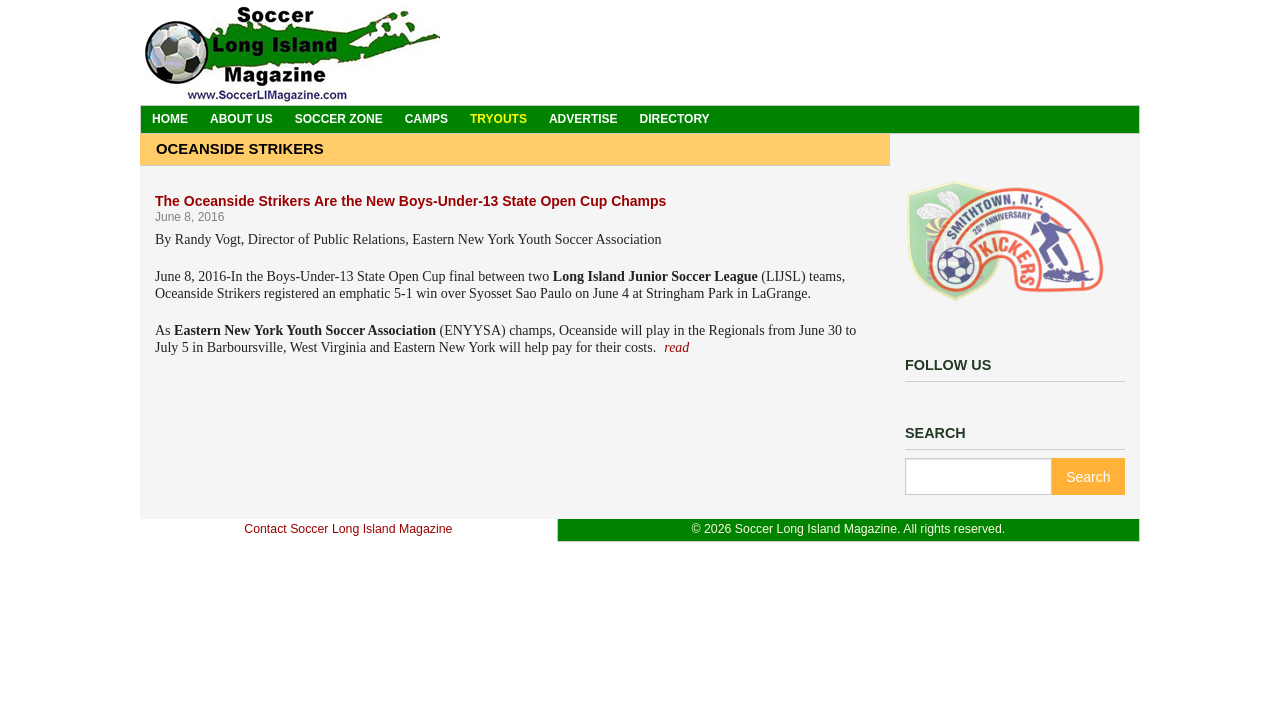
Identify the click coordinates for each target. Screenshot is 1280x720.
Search (1088, 477)
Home (170, 119)
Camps (426, 119)
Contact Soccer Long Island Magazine (348, 529)
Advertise (583, 119)
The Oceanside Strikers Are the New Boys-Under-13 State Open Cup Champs (410, 201)
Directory (675, 119)
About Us (241, 119)
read (676, 347)
